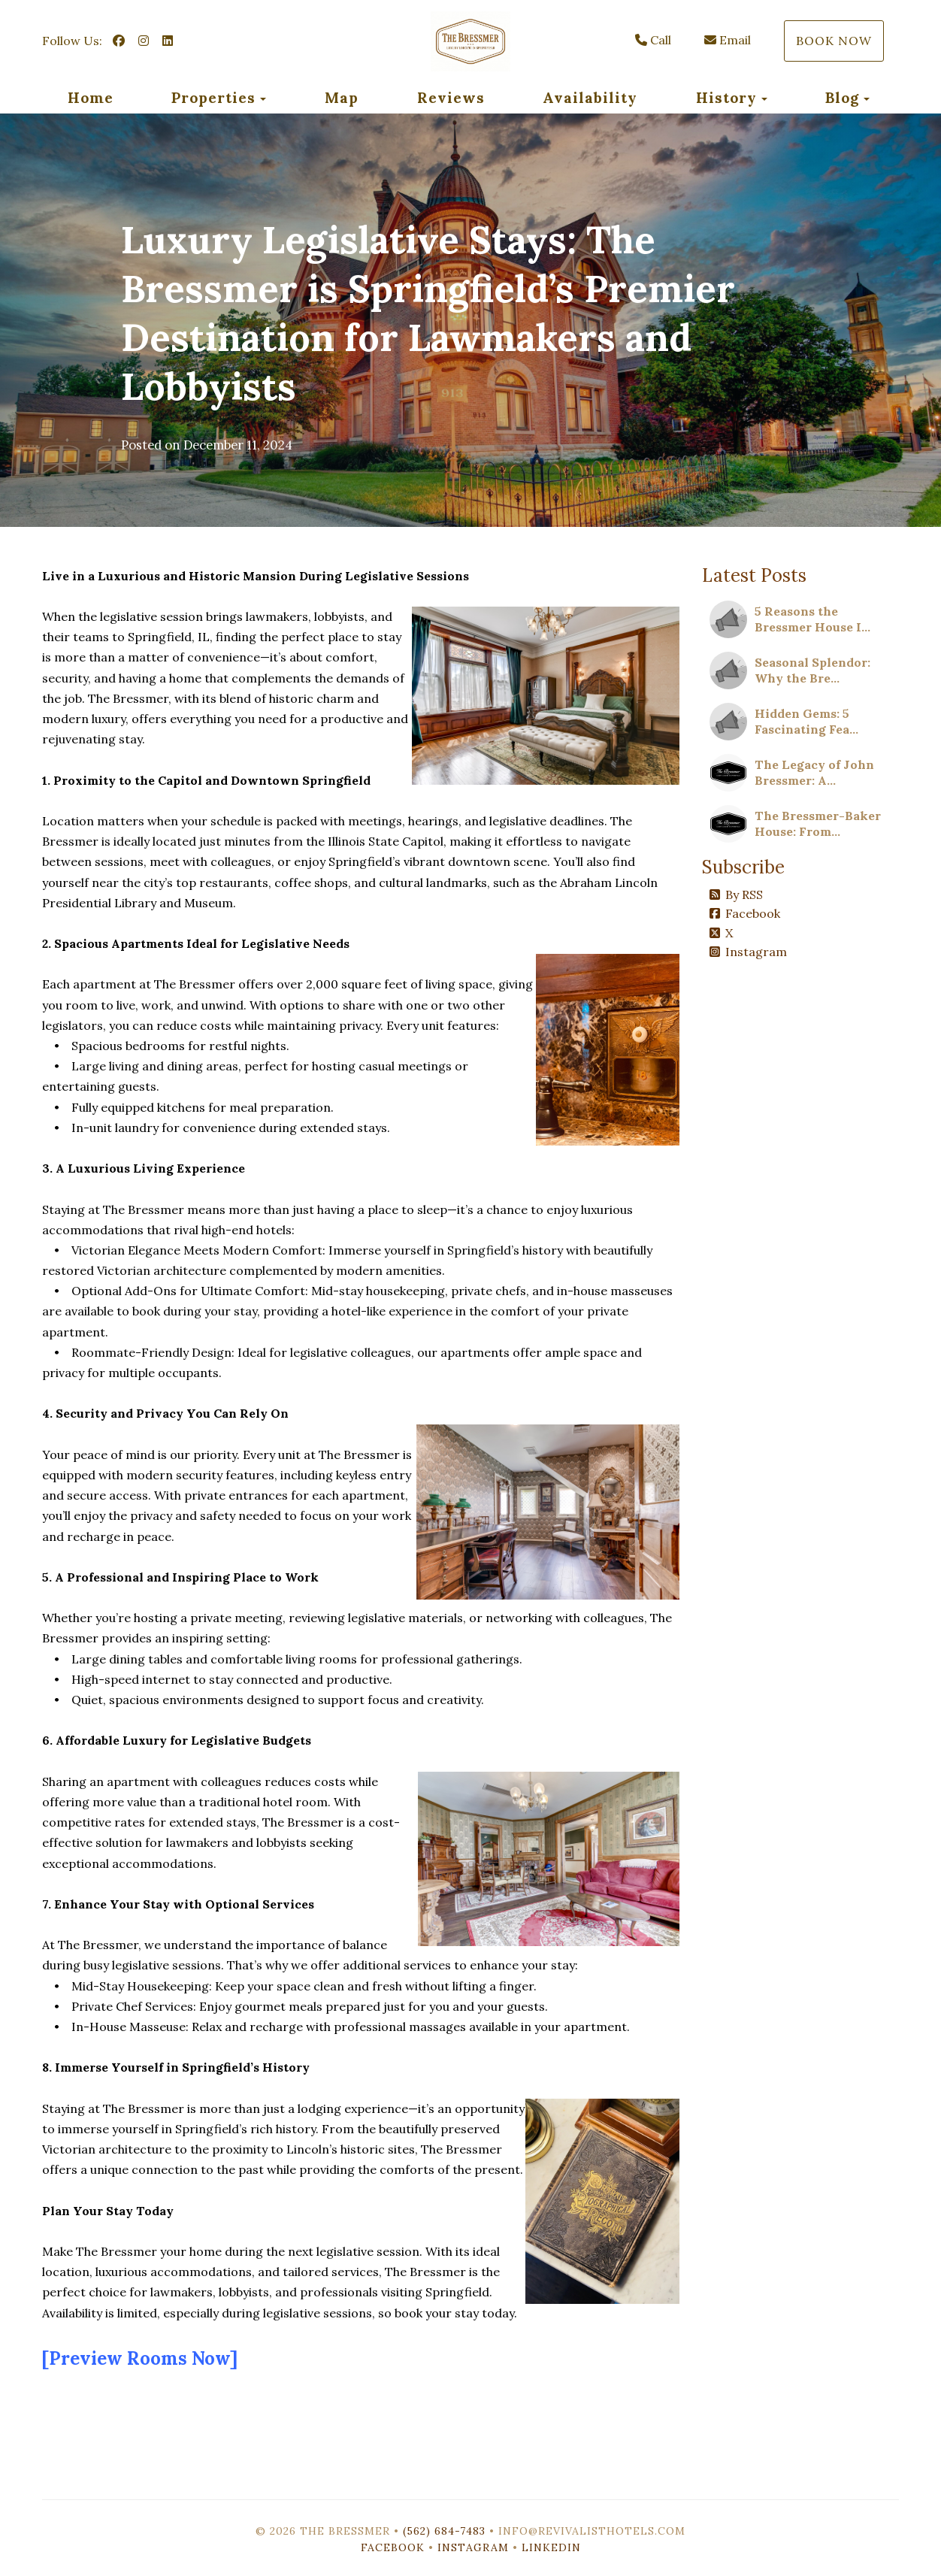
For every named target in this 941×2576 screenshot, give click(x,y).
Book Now (834, 40)
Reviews (451, 98)
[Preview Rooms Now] (140, 2358)
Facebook (745, 913)
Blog (842, 98)
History (726, 98)
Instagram (748, 951)
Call (653, 39)
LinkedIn (551, 2547)
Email (727, 39)
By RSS (736, 894)
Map (342, 98)
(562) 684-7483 (444, 2531)
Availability (590, 98)
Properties (213, 98)
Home (90, 98)
